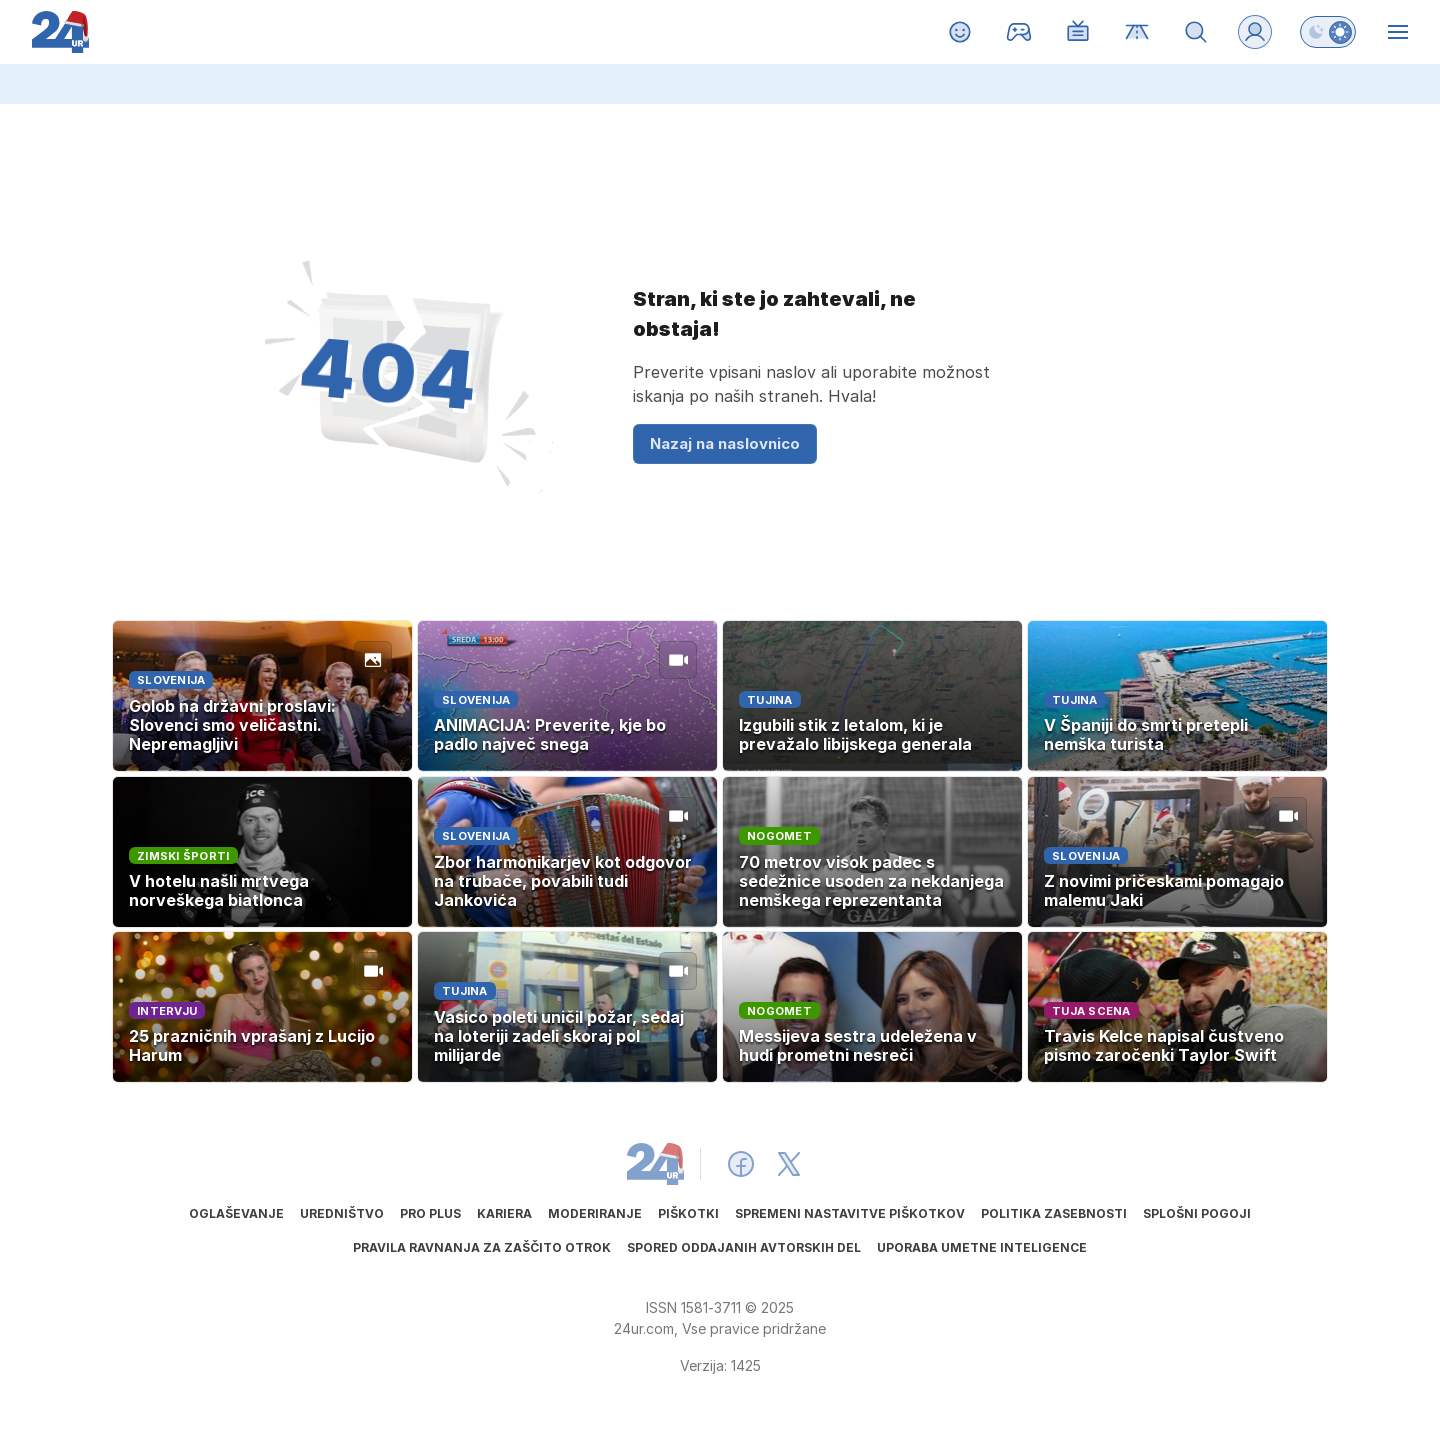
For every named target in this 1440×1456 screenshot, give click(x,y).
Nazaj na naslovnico (725, 443)
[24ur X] (789, 1164)
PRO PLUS (430, 1213)
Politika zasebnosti (1054, 1213)
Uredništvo (342, 1213)
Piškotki (688, 1213)
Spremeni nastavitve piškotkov (850, 1213)
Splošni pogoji (1197, 1213)
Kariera (504, 1213)
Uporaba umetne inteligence (982, 1247)
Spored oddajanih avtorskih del (744, 1247)
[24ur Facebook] (741, 1164)
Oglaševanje (236, 1213)
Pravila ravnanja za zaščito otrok (482, 1247)
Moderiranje (595, 1213)
